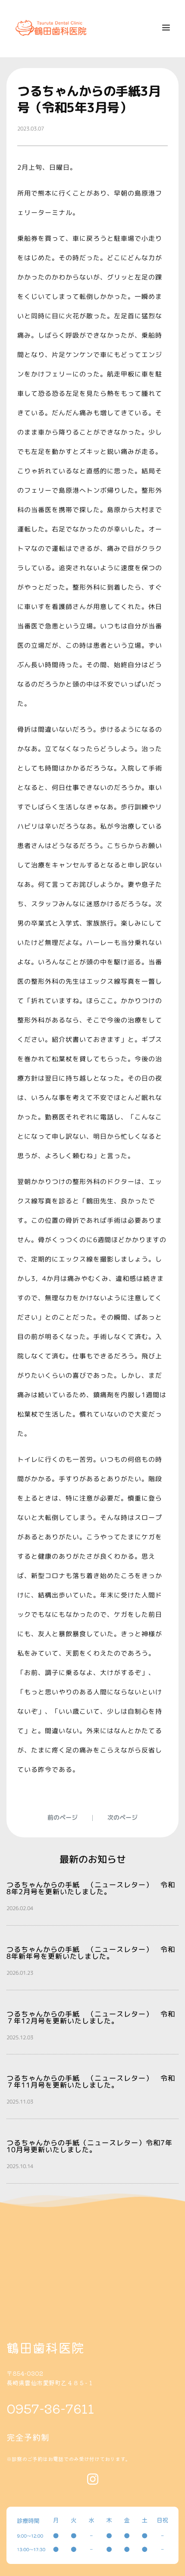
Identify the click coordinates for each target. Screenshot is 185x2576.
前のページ (62, 1817)
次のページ (122, 1817)
